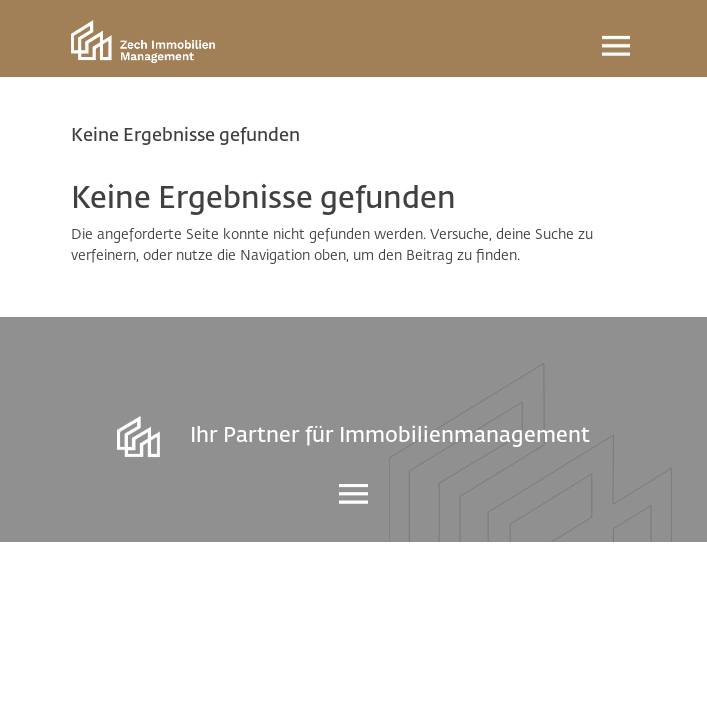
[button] (36, 684)
